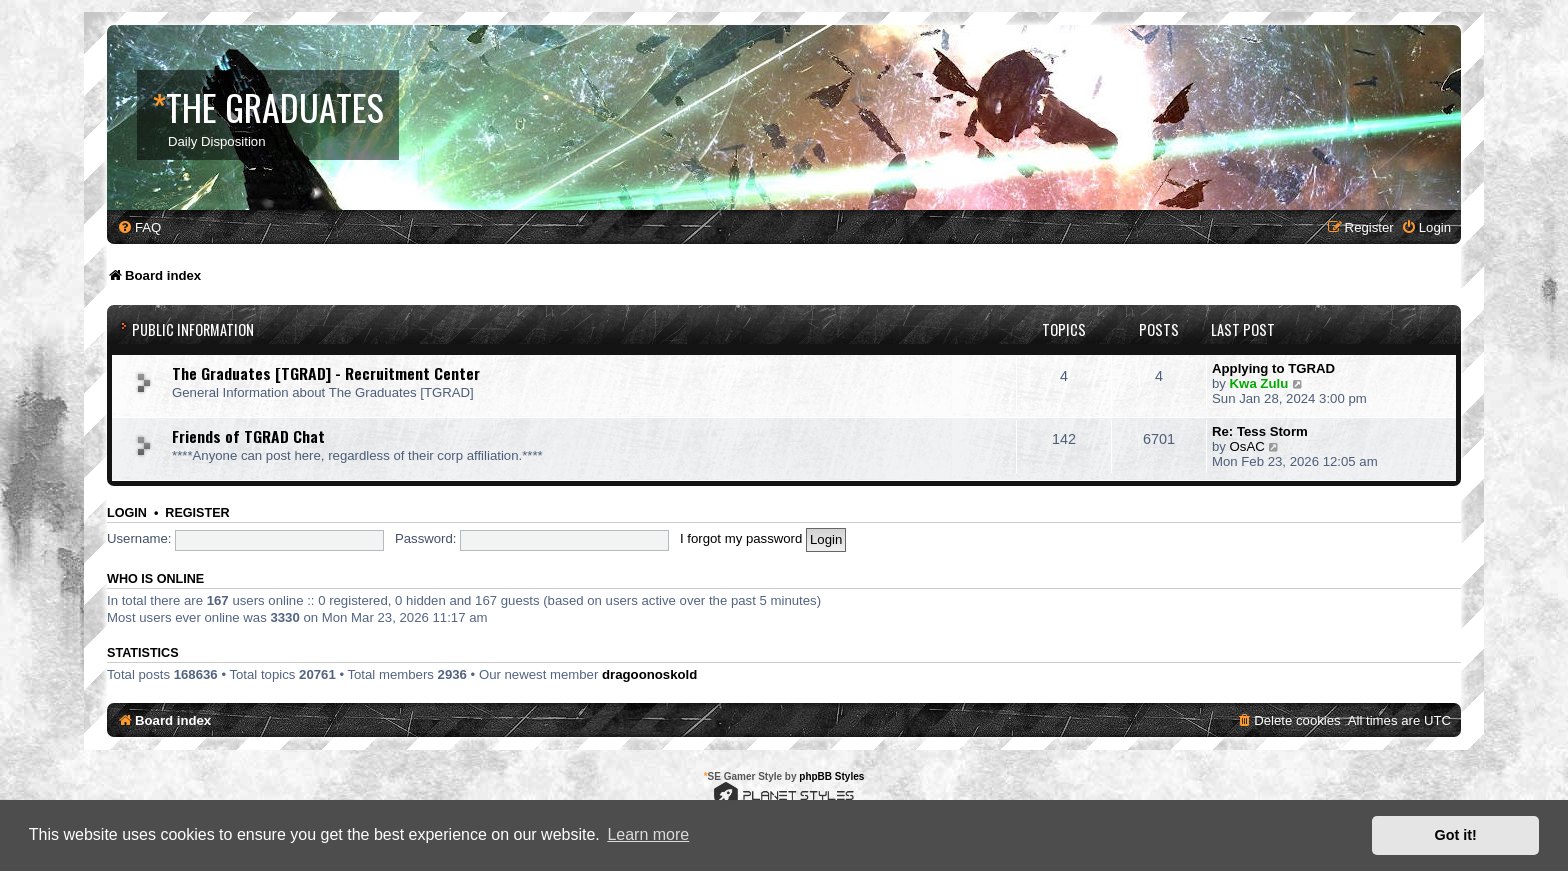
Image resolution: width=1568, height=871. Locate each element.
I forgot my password (741, 538)
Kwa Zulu (1259, 383)
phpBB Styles (831, 776)
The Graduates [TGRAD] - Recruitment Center (326, 373)
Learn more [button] (648, 834)
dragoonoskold (649, 674)
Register (197, 513)
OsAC (1247, 446)
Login (127, 513)
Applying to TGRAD (1273, 368)
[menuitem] (139, 227)
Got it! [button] (1456, 835)
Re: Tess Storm (1260, 431)
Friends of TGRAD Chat (248, 436)
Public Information (193, 329)
